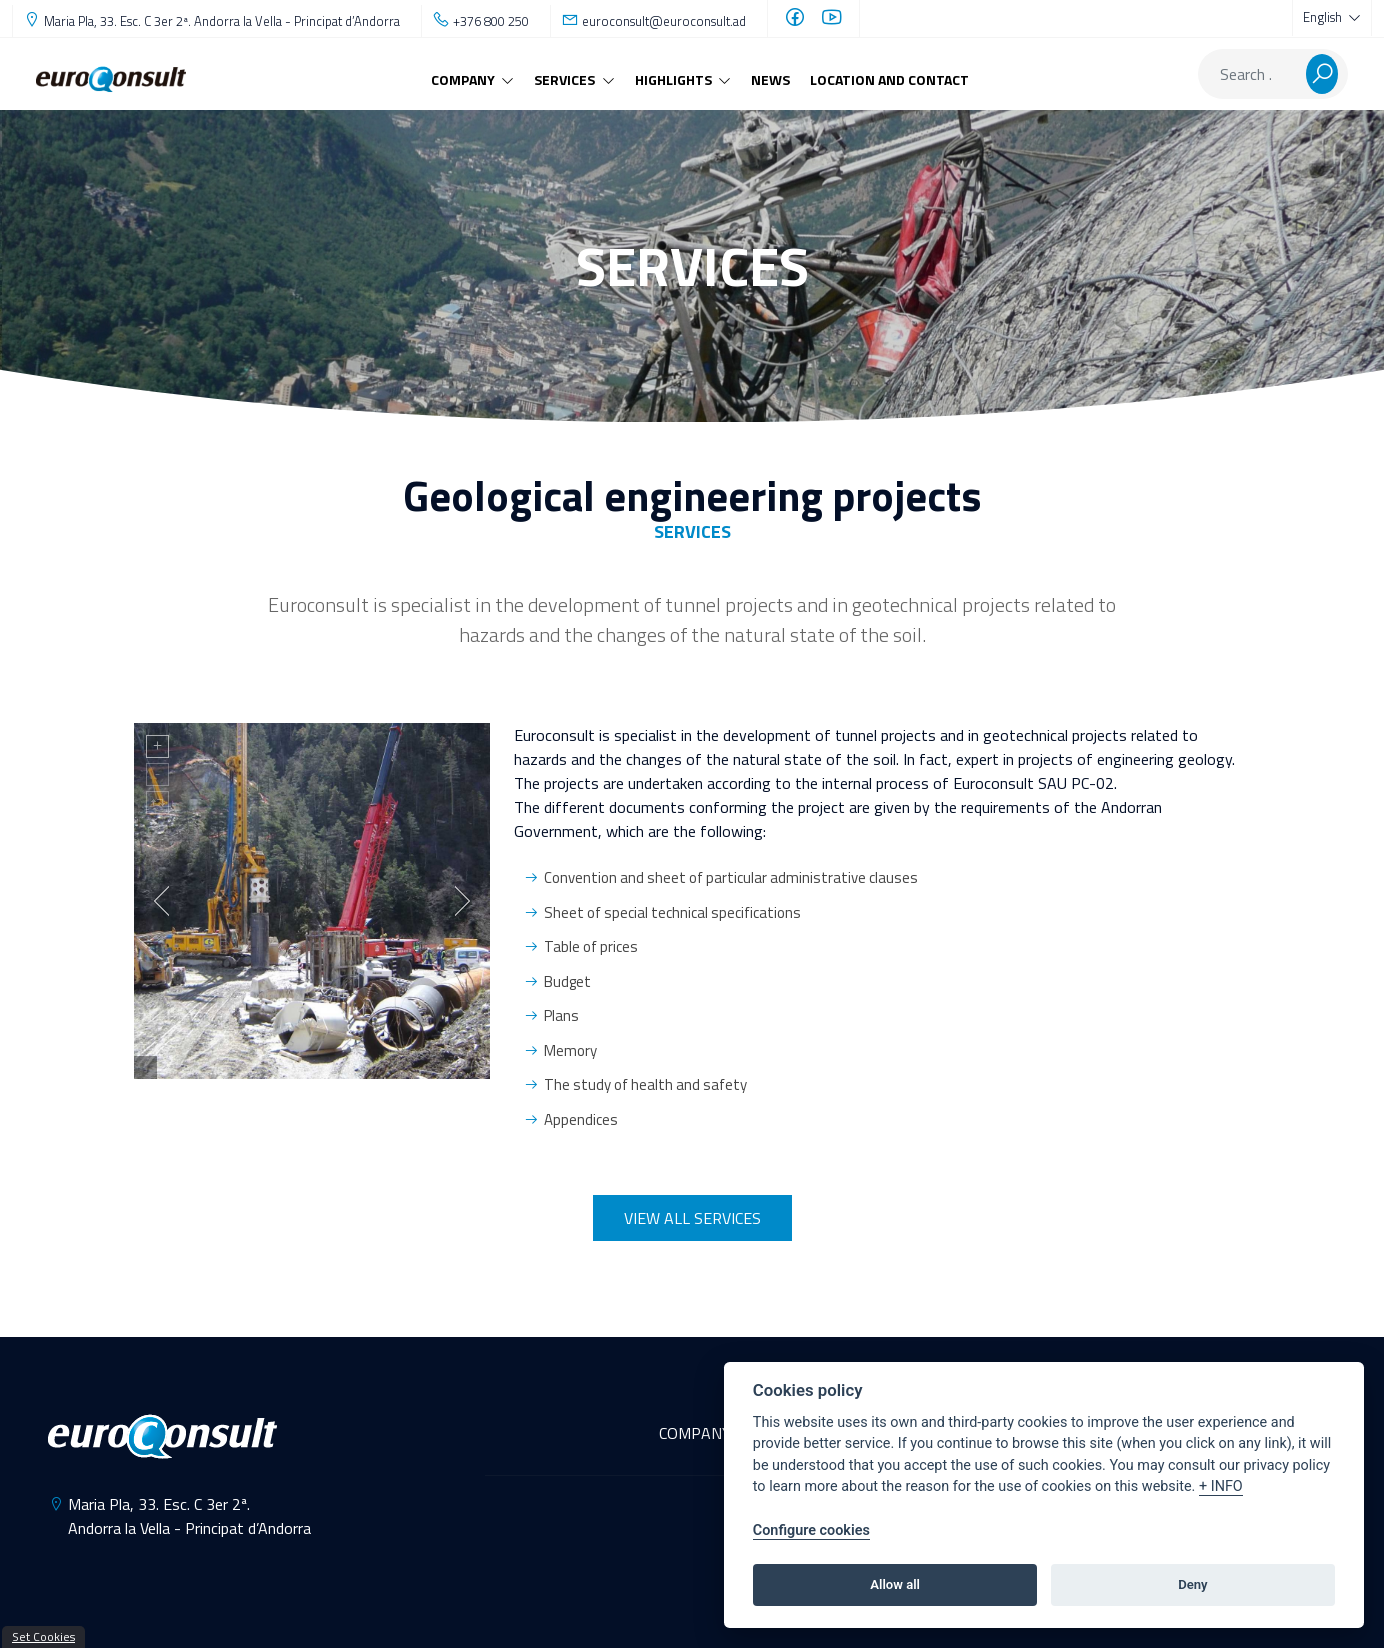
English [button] (1324, 17)
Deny (1192, 1584)
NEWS (770, 79)
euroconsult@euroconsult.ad (664, 21)
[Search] (1253, 74)
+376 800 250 (491, 21)
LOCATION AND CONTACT (889, 79)
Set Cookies (43, 1636)
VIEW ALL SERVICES (692, 1218)
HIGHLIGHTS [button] (675, 79)
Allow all (895, 1584)
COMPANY (695, 1433)
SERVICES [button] (566, 79)
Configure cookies (811, 1530)
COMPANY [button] (464, 79)
